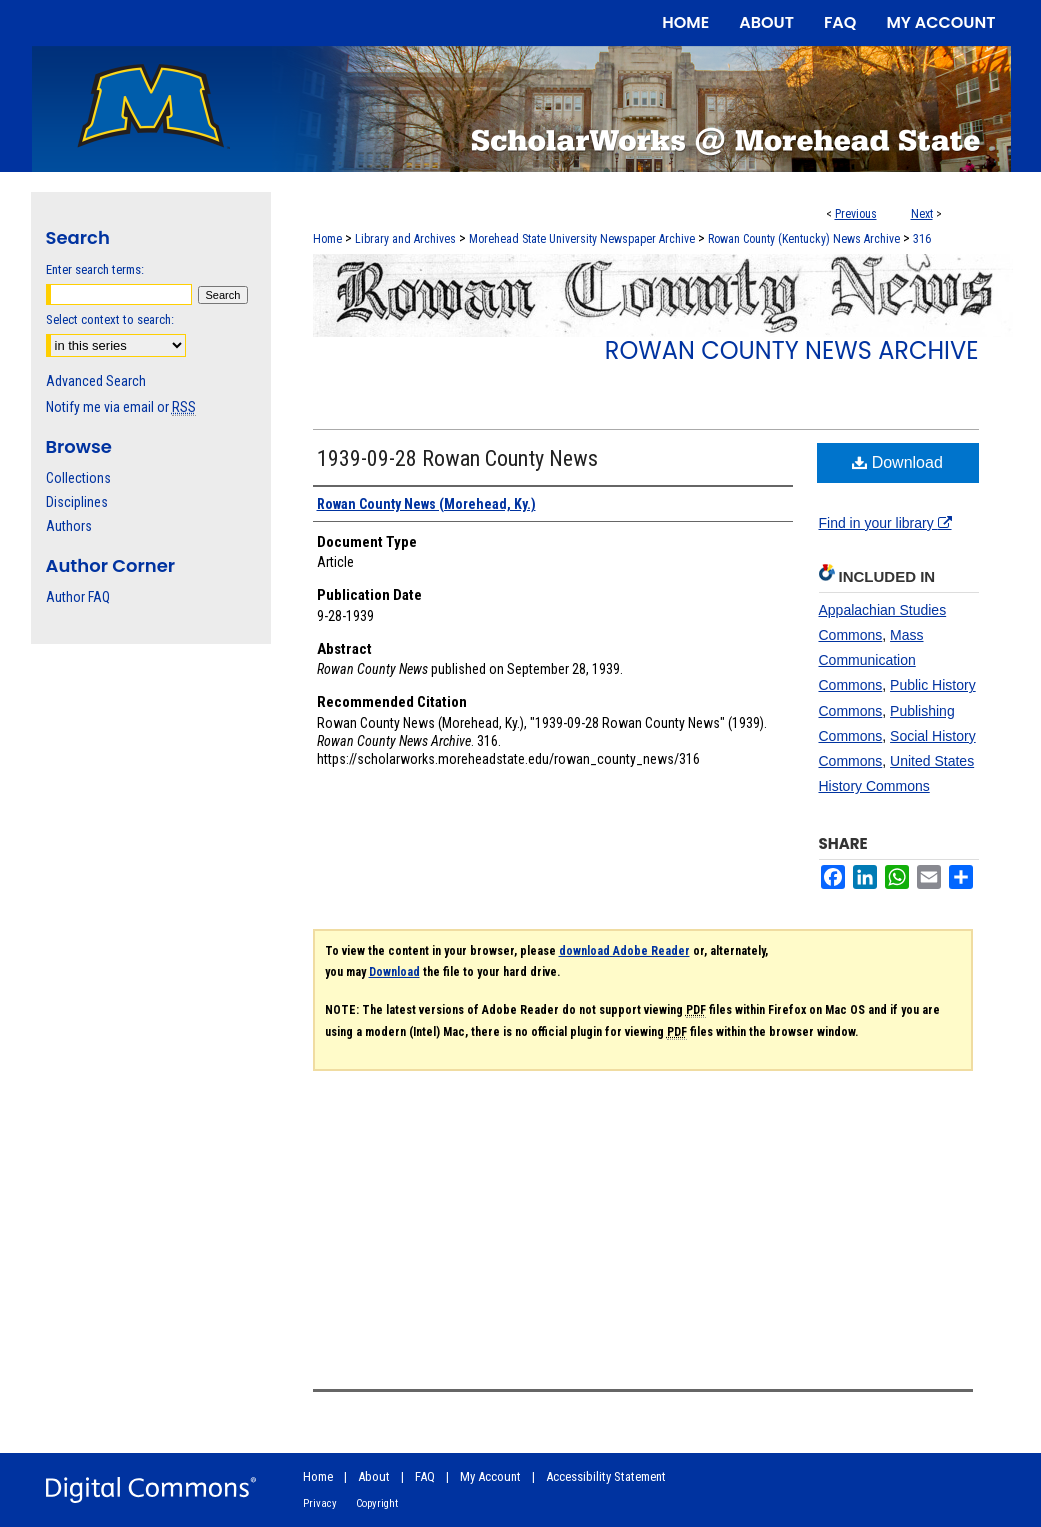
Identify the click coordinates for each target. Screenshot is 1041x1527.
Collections (78, 478)
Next (922, 214)
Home (327, 239)
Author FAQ (78, 597)
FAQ (425, 1476)
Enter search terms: (95, 269)
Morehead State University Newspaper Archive (582, 239)
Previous (856, 214)
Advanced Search (96, 381)
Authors (69, 526)
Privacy (320, 1503)
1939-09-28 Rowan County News (457, 458)
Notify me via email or (121, 407)
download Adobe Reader (624, 951)
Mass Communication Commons (871, 660)
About (374, 1476)
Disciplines (77, 502)
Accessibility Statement (606, 1476)
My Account (490, 1476)
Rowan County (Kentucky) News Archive (804, 239)
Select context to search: (110, 319)
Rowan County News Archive (792, 350)
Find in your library (885, 523)
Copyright (377, 1503)
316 (922, 239)
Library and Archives (405, 239)
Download (897, 462)
